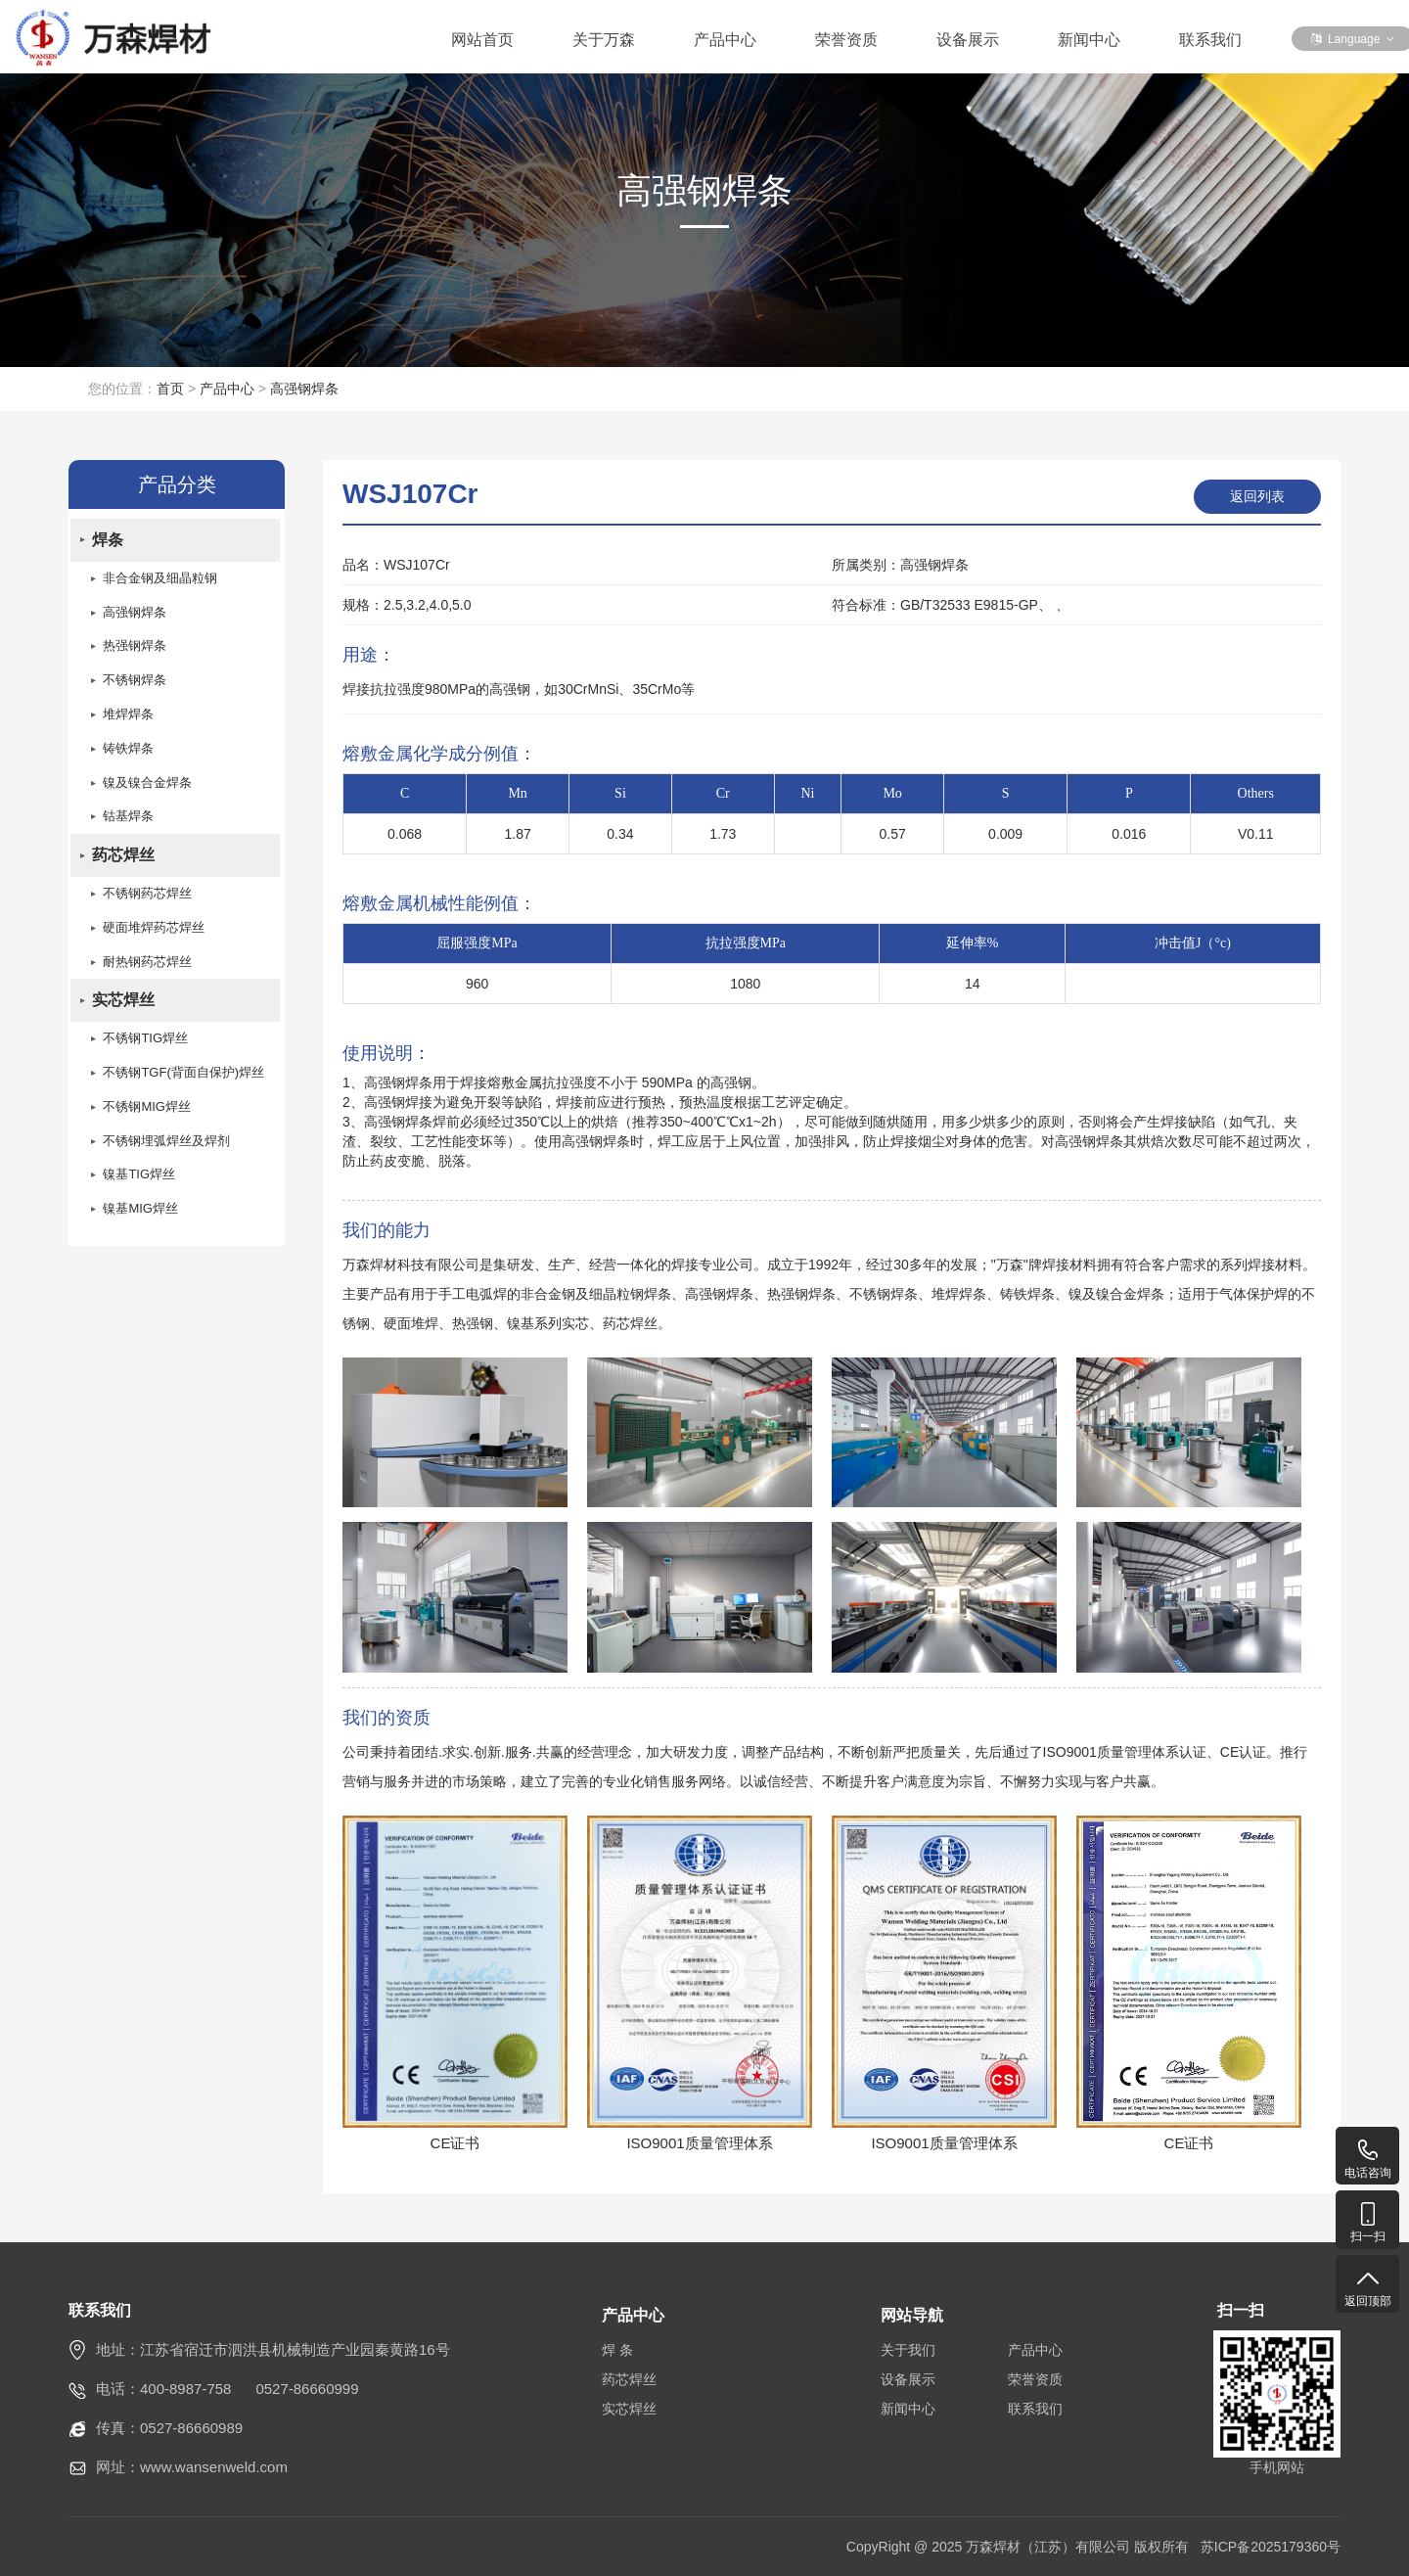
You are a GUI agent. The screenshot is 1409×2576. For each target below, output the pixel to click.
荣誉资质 (846, 39)
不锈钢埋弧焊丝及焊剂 (166, 1147)
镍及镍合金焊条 (147, 785)
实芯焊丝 (123, 1005)
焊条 (107, 540)
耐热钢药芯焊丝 (147, 966)
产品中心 (725, 39)
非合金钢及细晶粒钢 (160, 580)
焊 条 (617, 2350)
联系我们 (1210, 39)
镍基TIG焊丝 (139, 1181)
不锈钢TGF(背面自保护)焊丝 (183, 1079)
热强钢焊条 (134, 648)
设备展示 (967, 39)
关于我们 (908, 2350)
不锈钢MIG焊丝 (147, 1113)
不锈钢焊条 (134, 682)
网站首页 (482, 39)
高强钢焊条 (304, 388)
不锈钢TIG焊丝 (145, 1044)
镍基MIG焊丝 (140, 1216)
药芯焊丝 (123, 859)
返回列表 (1257, 496)
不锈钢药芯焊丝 (147, 898)
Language (1352, 39)
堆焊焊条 (128, 717)
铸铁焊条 (128, 751)
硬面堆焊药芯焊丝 (154, 932)
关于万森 (603, 39)
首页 (170, 388)
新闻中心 (1089, 39)
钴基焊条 (128, 819)
